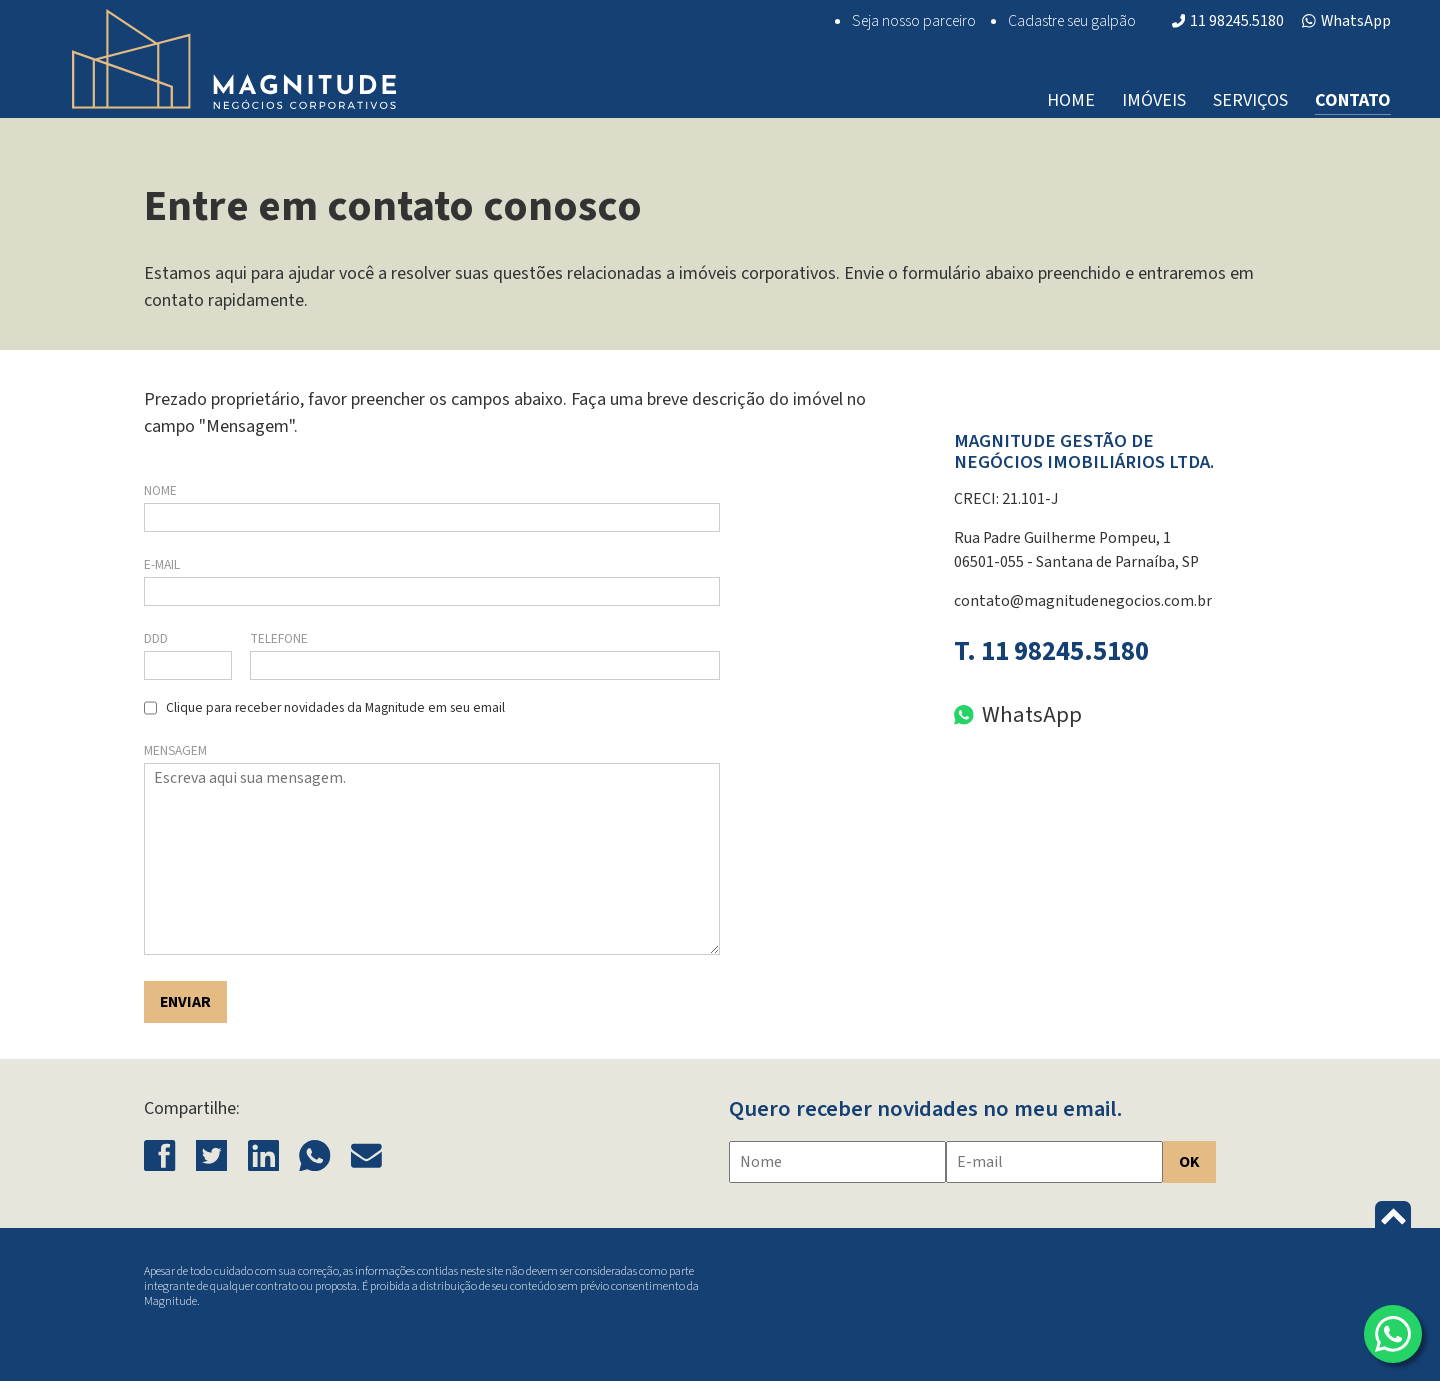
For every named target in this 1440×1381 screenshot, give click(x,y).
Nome (160, 490)
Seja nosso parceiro (914, 21)
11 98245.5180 (1228, 21)
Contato (1353, 100)
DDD (156, 638)
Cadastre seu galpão (1072, 21)
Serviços (1250, 100)
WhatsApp (1346, 21)
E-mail (162, 564)
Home (1071, 100)
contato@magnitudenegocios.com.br (1083, 601)
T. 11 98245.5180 (1051, 651)
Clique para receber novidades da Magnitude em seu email (335, 707)
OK (1189, 1162)
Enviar (185, 1002)
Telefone (279, 638)
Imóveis (1154, 100)
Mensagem (175, 750)
